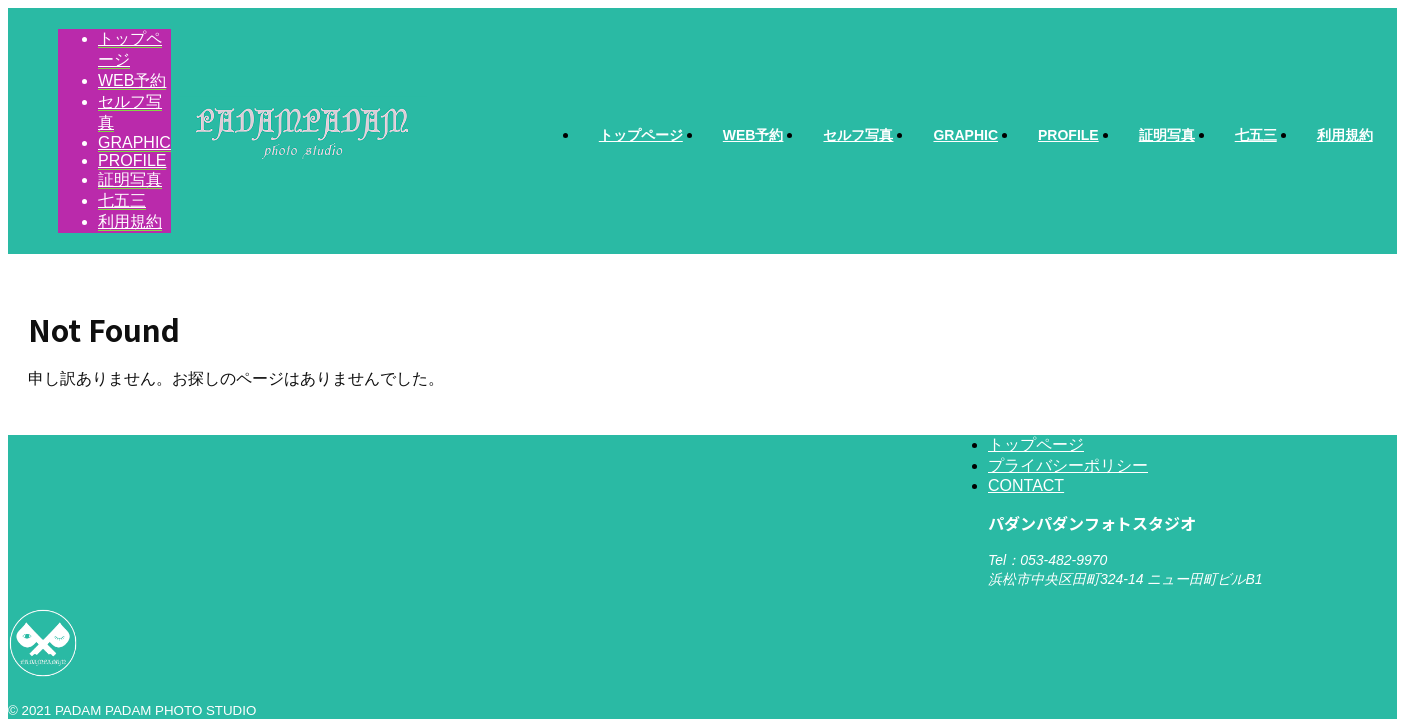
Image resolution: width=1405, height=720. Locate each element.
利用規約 (1345, 135)
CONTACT (1026, 485)
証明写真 (1167, 135)
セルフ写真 (858, 135)
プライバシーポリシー (1068, 465)
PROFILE (1068, 135)
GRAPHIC (965, 135)
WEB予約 (753, 135)
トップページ (641, 135)
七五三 (1256, 135)
